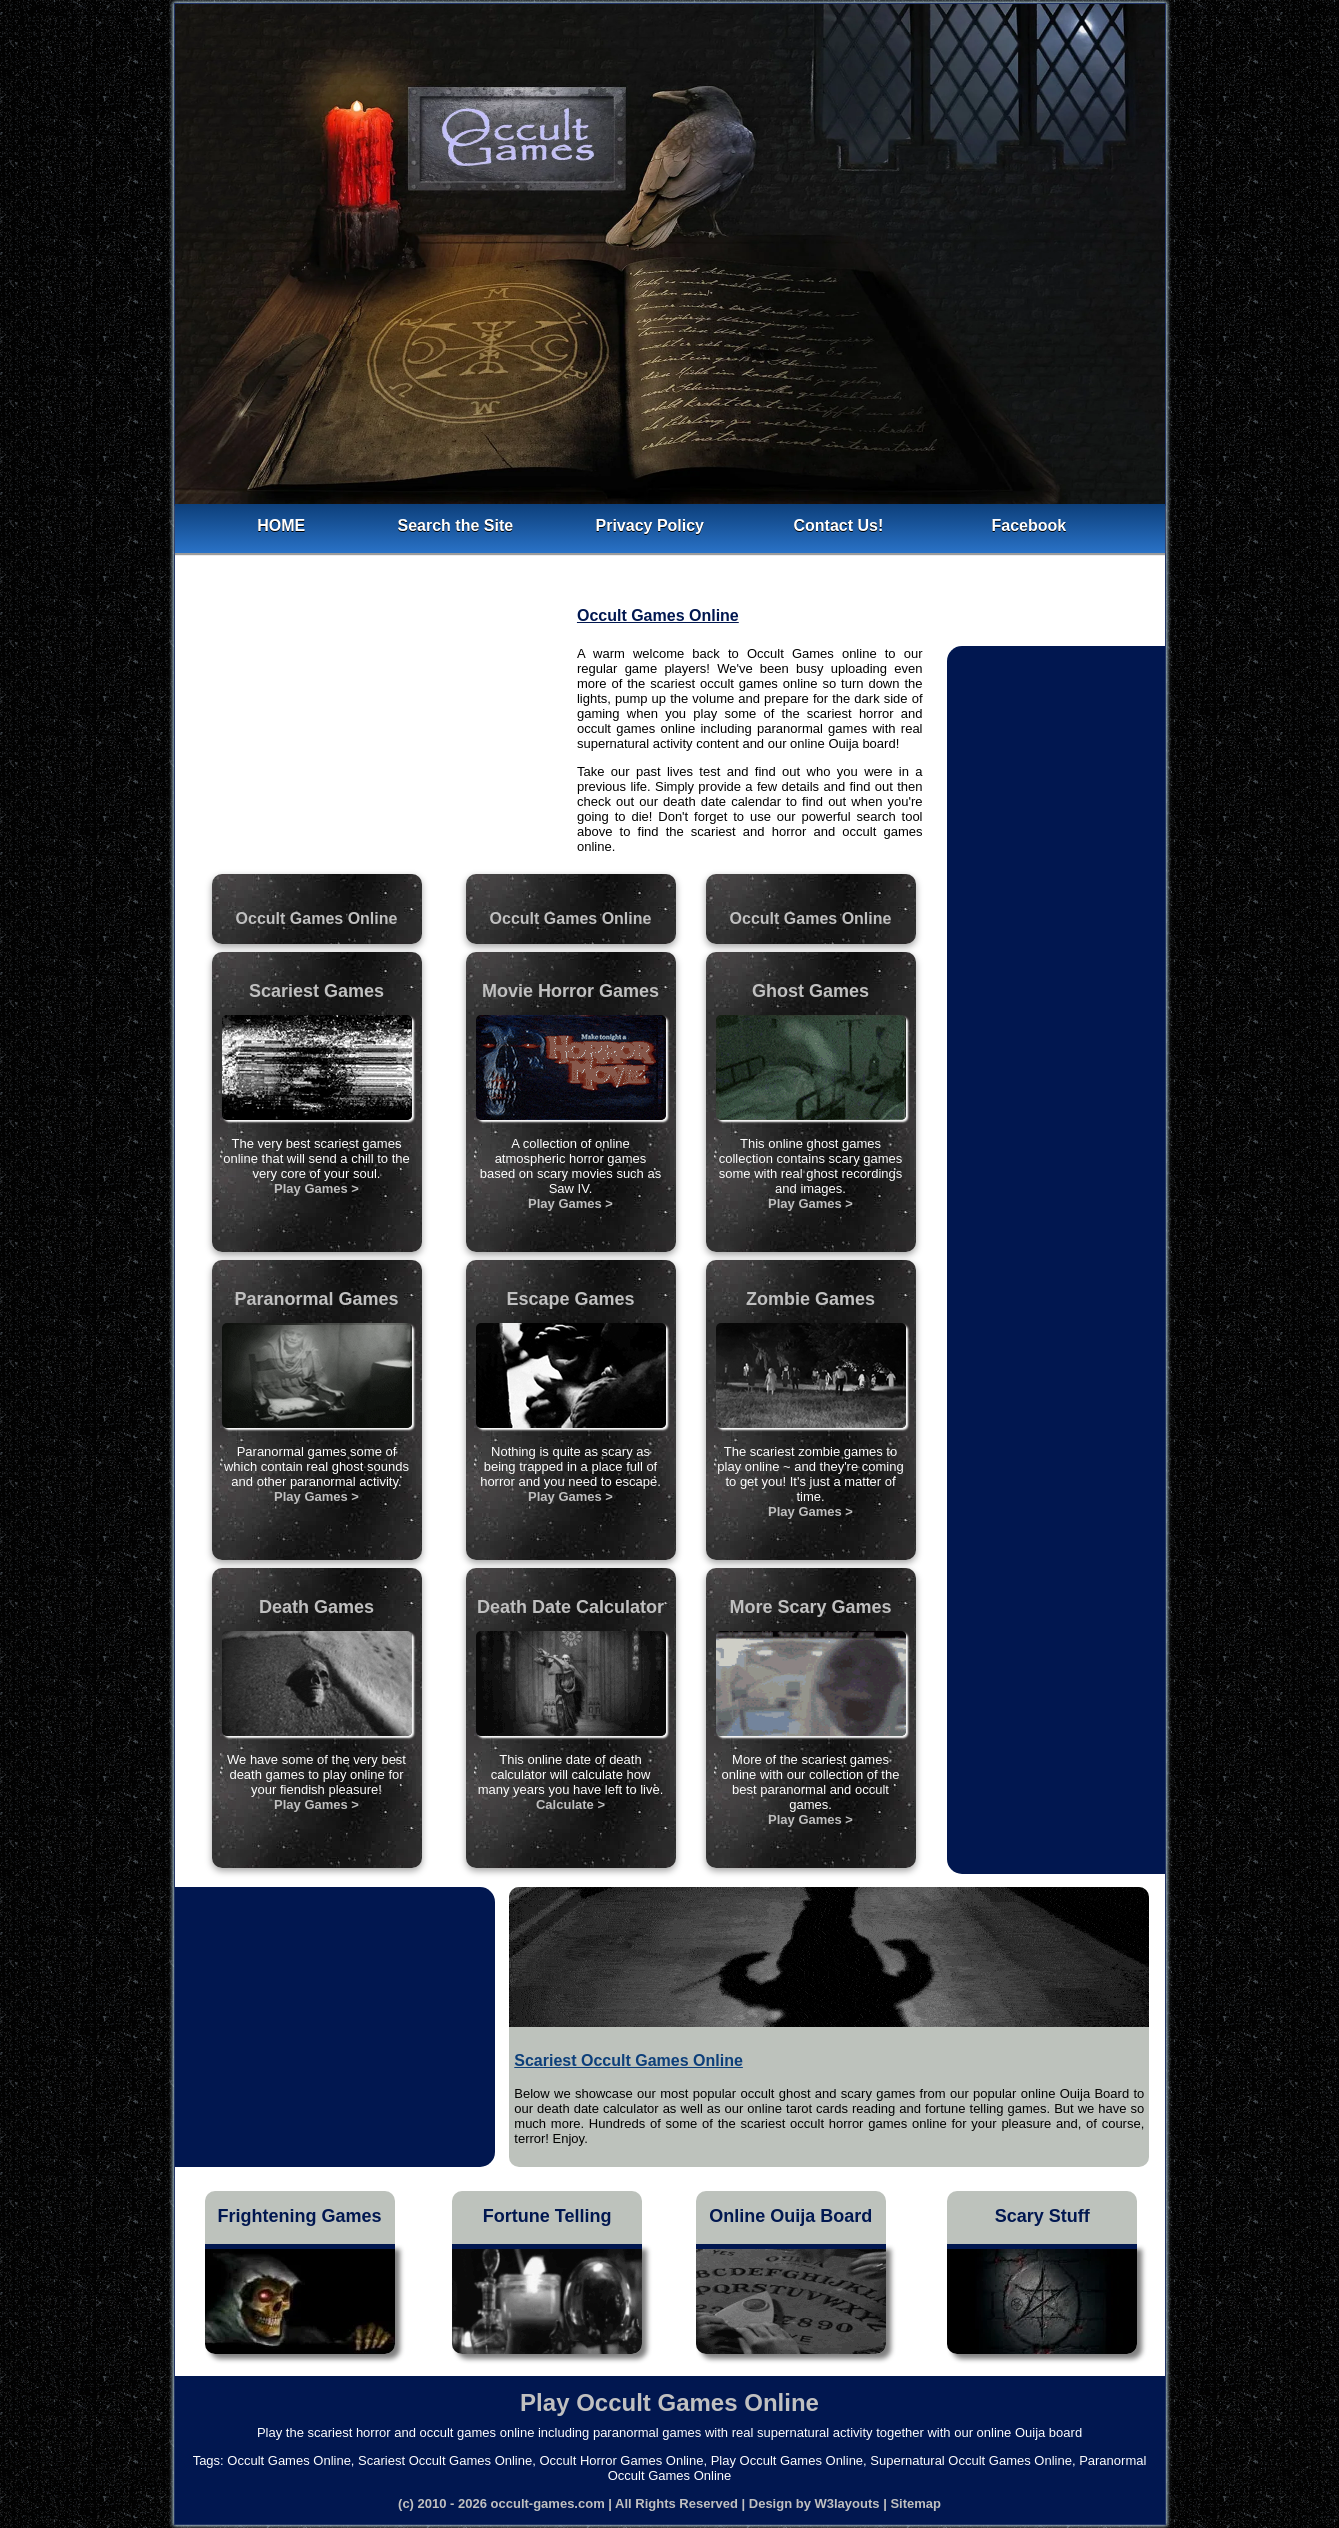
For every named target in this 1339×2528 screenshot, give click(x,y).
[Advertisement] (376, 730)
